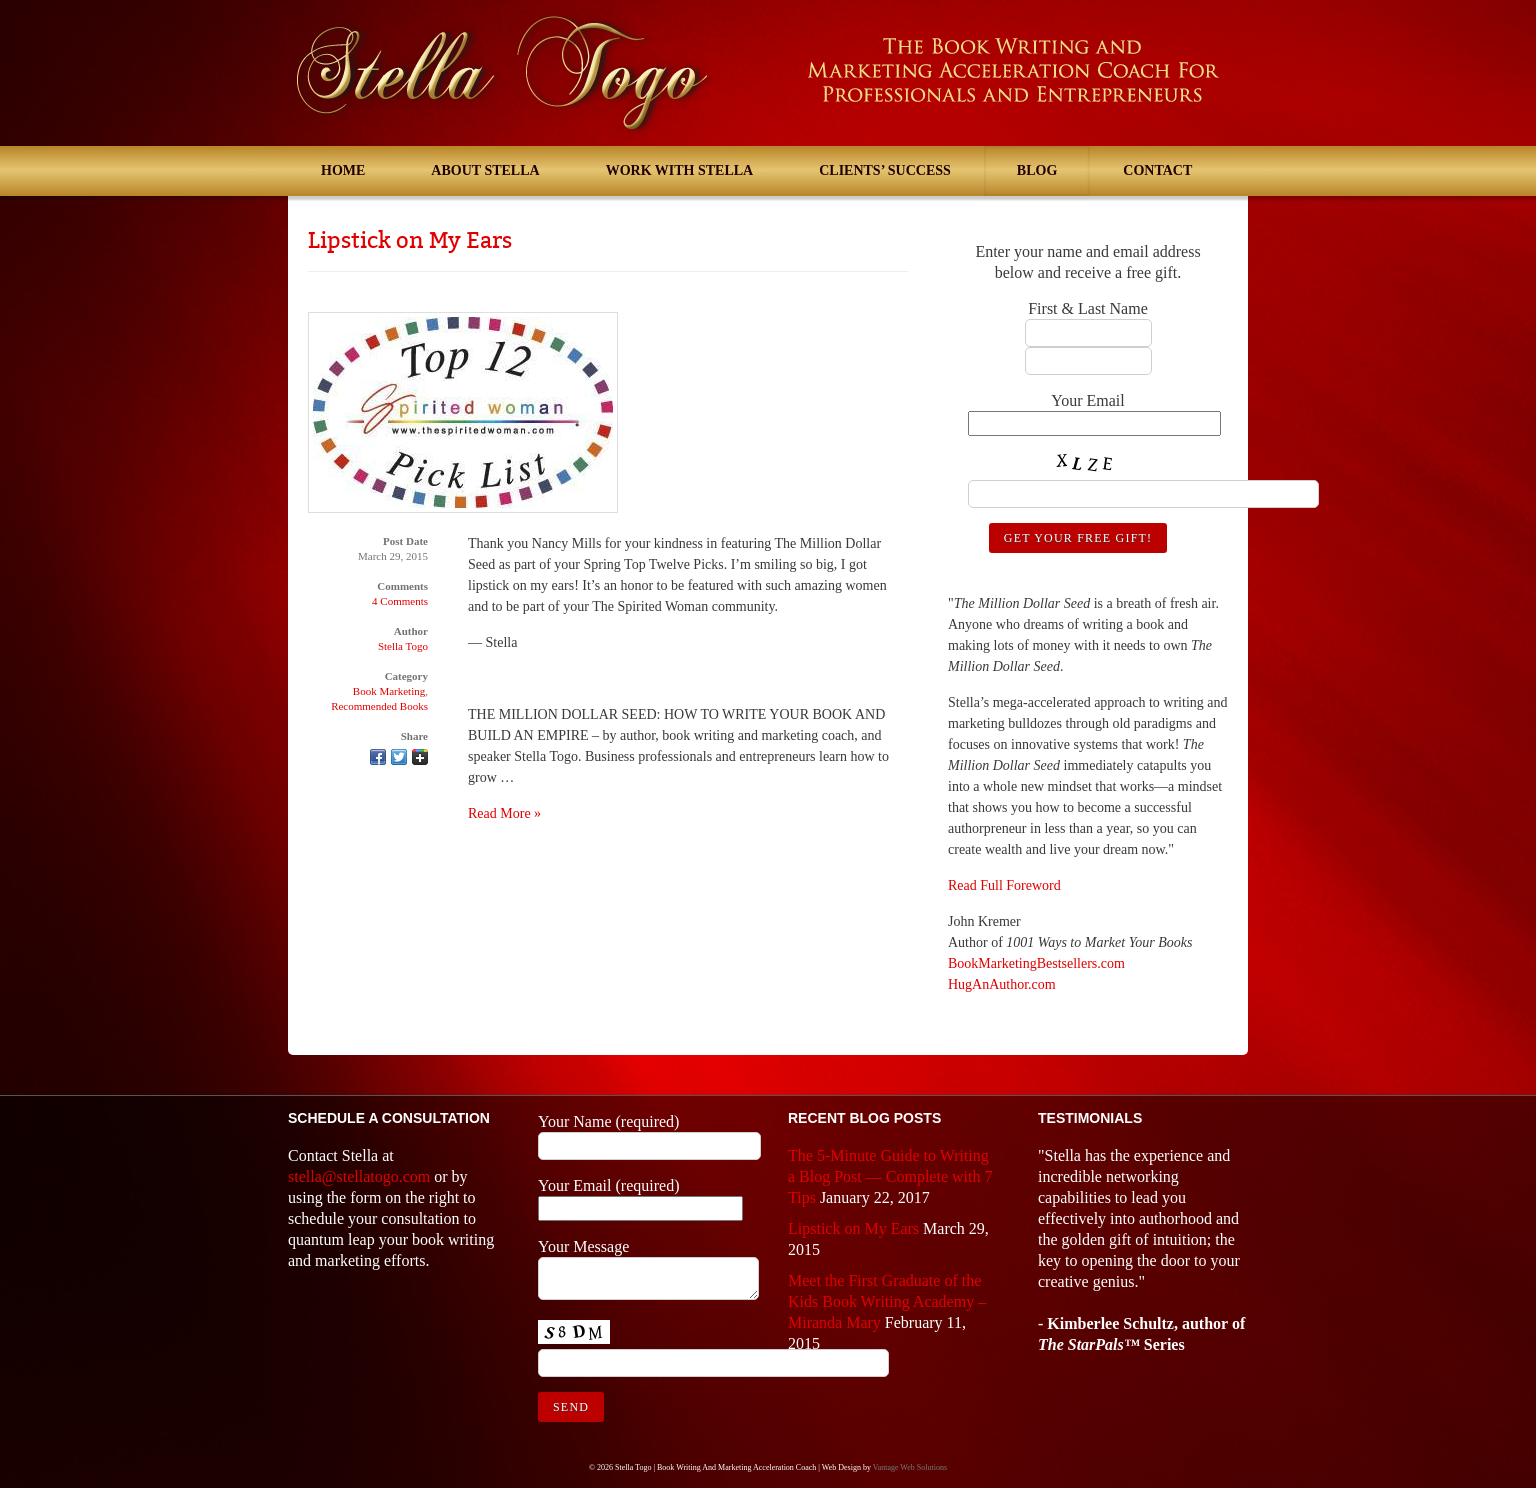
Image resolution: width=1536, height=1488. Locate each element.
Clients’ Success (885, 170)
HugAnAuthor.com (1002, 984)
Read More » (504, 813)
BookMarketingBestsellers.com (1036, 963)
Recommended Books (379, 706)
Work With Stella (680, 170)
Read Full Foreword (1004, 885)
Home (343, 170)
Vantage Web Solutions (910, 1467)
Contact (1157, 170)
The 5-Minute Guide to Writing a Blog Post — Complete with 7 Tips (890, 1176)
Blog (1037, 170)
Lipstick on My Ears (410, 240)
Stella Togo (403, 646)
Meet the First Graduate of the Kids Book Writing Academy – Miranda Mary (887, 1301)
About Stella (485, 170)
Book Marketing (389, 691)
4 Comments (400, 601)
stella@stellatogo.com (359, 1176)
